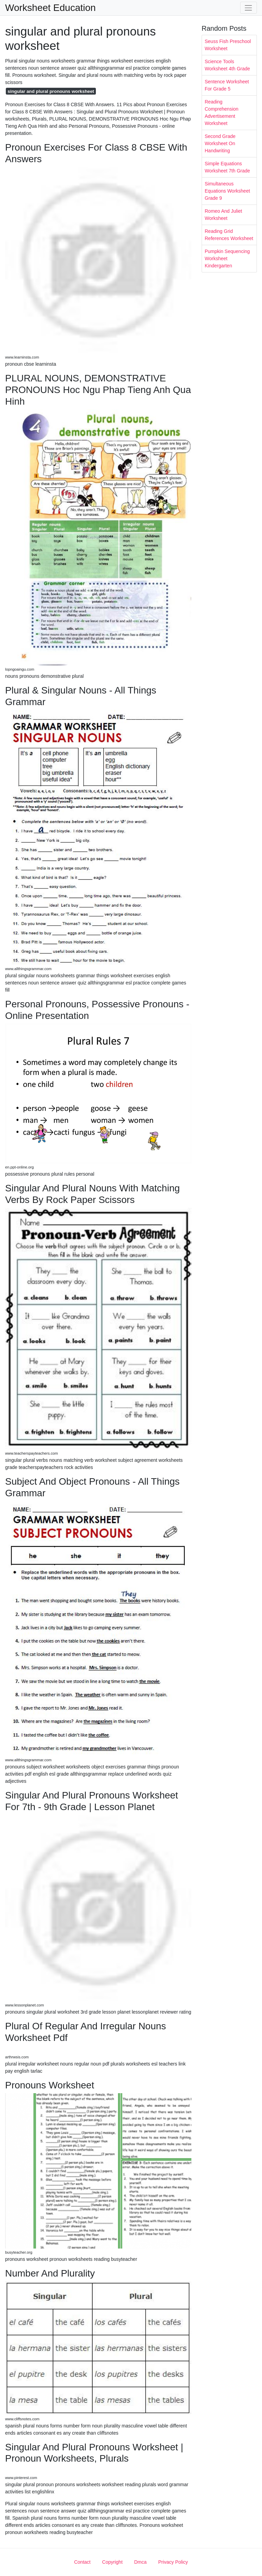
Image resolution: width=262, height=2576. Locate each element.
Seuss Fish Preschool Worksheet (228, 45)
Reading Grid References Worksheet (229, 234)
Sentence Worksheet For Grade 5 (227, 85)
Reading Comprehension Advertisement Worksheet (221, 112)
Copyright (112, 2562)
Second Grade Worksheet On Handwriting (220, 143)
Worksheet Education (50, 8)
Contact (82, 2562)
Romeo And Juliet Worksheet (223, 214)
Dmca (140, 2562)
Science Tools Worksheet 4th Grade (227, 65)
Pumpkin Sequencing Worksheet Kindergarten (227, 258)
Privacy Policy (173, 2562)
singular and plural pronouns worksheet (51, 91)
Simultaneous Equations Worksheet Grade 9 (227, 191)
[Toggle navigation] (248, 8)
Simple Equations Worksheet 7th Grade (227, 167)
